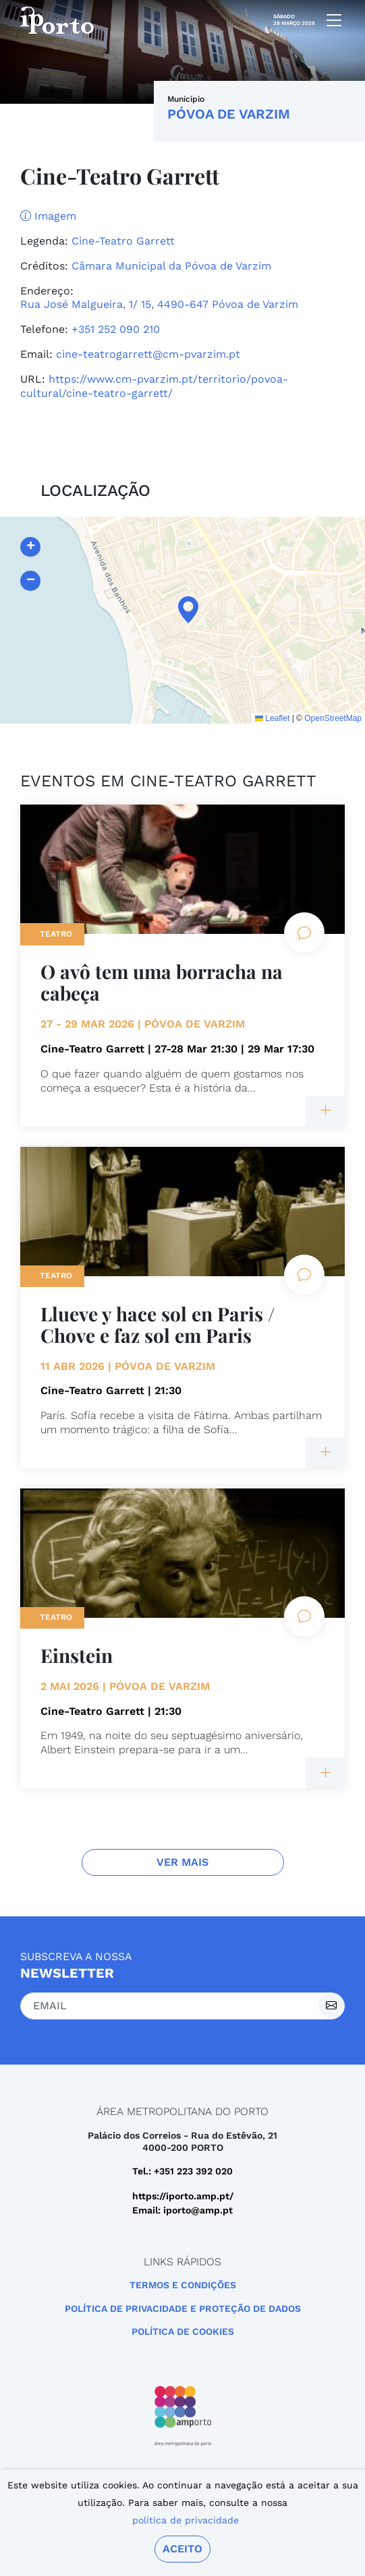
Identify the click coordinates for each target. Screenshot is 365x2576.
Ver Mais (182, 1862)
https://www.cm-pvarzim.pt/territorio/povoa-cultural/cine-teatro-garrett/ (154, 386)
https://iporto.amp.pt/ (182, 2196)
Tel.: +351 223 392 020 (182, 2171)
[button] (183, 609)
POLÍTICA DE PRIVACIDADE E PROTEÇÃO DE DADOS (183, 2308)
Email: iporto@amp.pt (182, 2210)
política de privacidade (185, 2520)
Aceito (182, 2548)
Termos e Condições (183, 2285)
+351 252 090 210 (116, 329)
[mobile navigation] (330, 20)
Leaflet (272, 718)
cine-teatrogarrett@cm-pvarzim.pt (148, 354)
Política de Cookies (183, 2331)
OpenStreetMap (333, 718)
